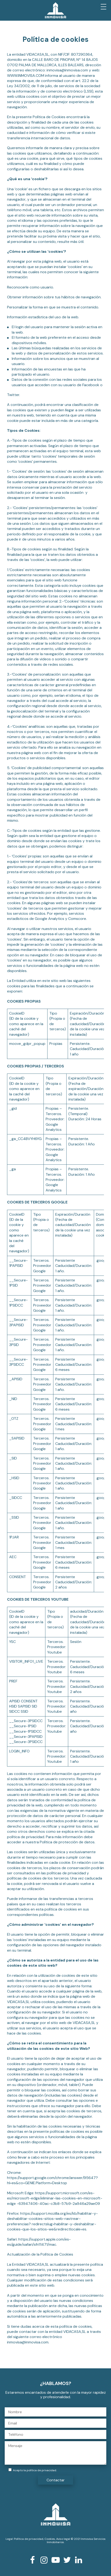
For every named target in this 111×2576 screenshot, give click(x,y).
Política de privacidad (28, 2539)
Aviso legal (63, 2539)
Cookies (49, 2539)
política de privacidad (41, 2470)
